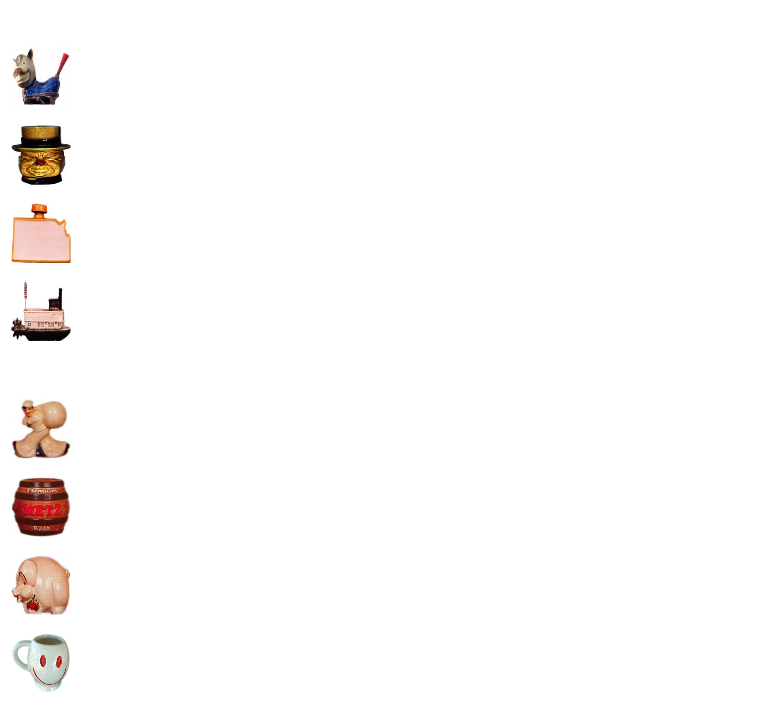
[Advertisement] (243, 151)
